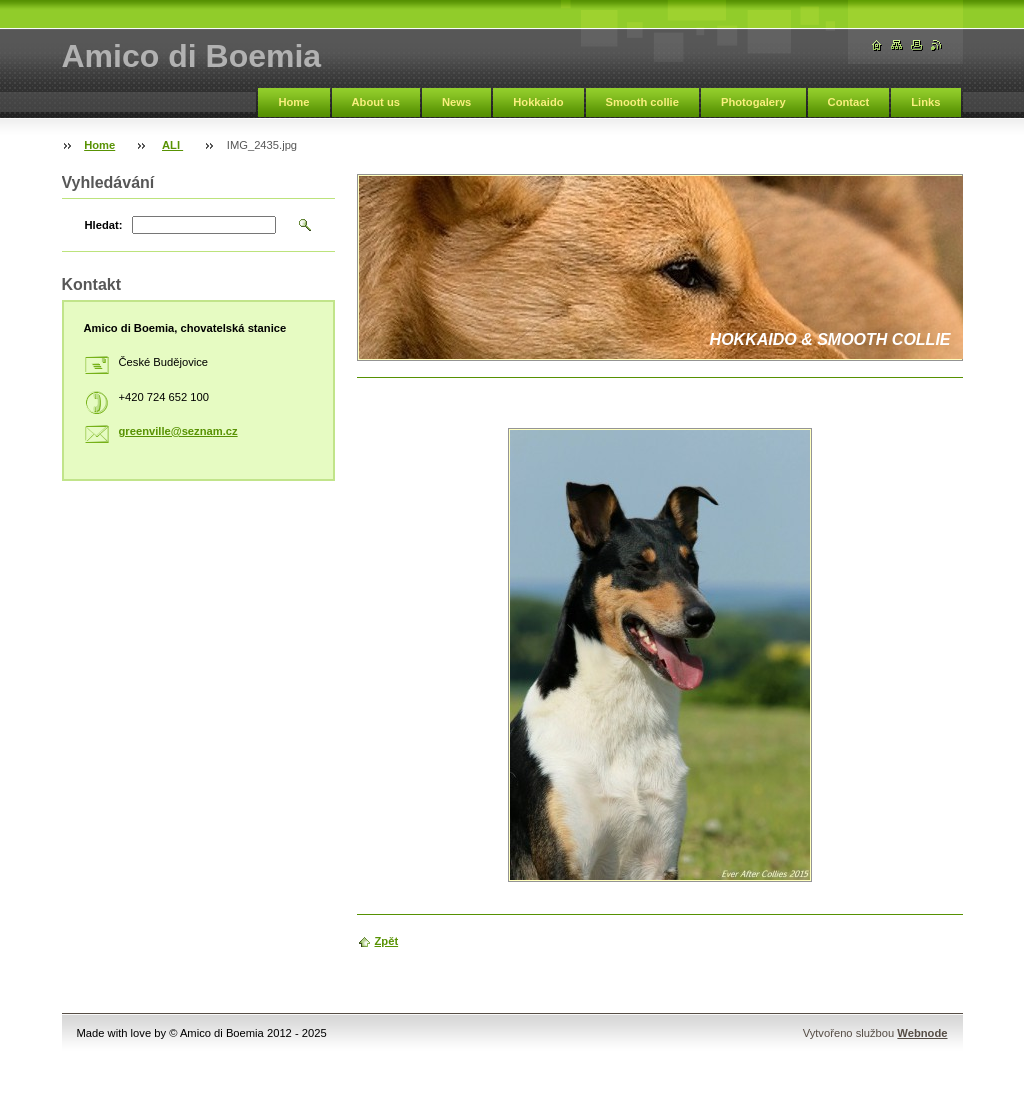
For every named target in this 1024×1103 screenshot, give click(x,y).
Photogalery (753, 102)
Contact (849, 102)
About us (376, 102)
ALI (172, 145)
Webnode (922, 1033)
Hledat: (104, 225)
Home (293, 102)
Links (925, 102)
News (456, 102)
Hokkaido (538, 102)
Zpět (387, 941)
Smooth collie (642, 102)
